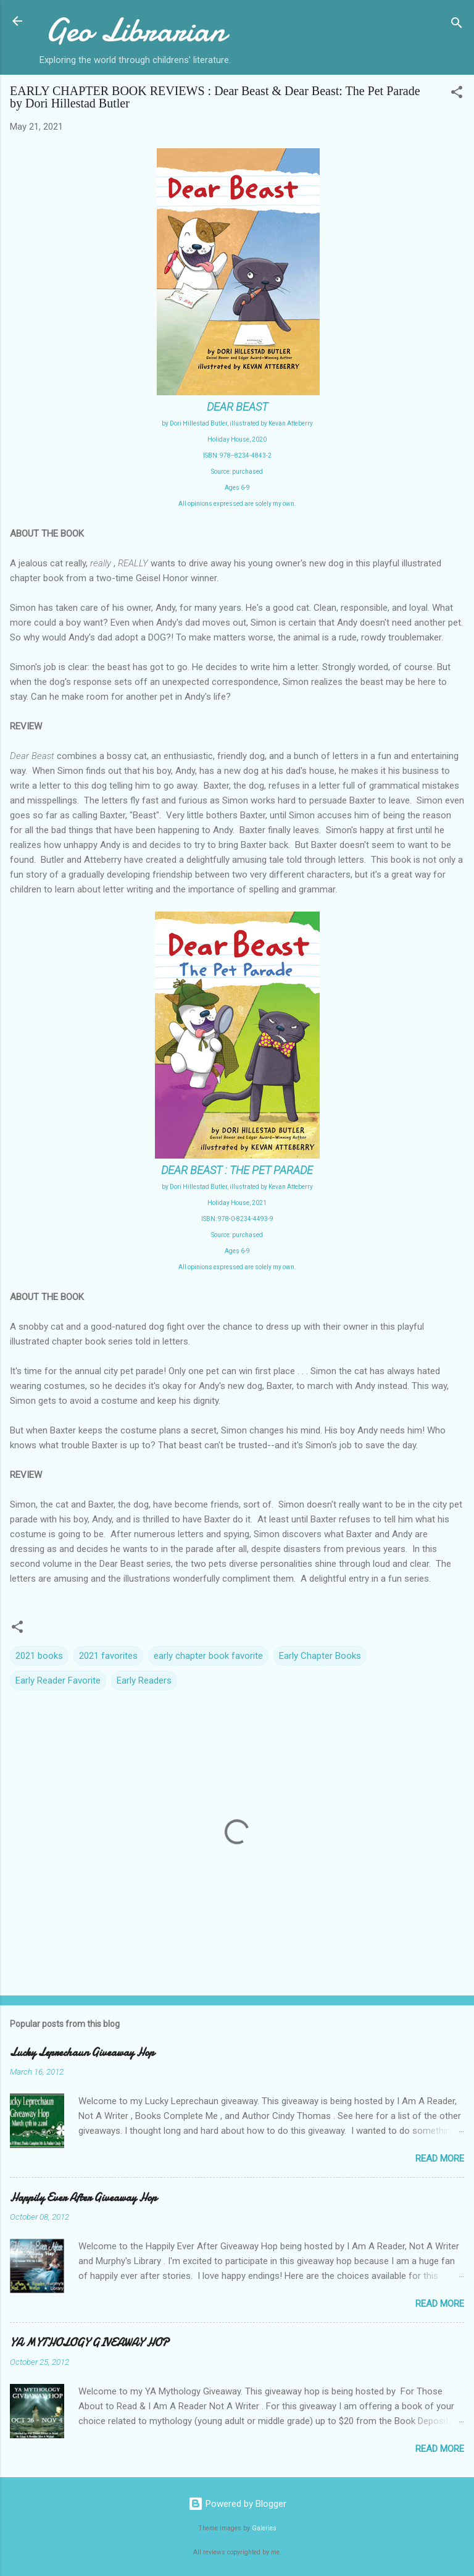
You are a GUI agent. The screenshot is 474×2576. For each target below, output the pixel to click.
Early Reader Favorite (58, 1680)
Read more (439, 2158)
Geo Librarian (135, 29)
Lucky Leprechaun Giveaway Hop (82, 2052)
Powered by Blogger (237, 2503)
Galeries (264, 2528)
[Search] (456, 25)
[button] (456, 94)
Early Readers (144, 1680)
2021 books (39, 1655)
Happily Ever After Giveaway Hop (83, 2197)
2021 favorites (108, 1655)
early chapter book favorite (208, 1655)
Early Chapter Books (320, 1655)
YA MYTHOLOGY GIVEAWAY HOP (89, 2343)
